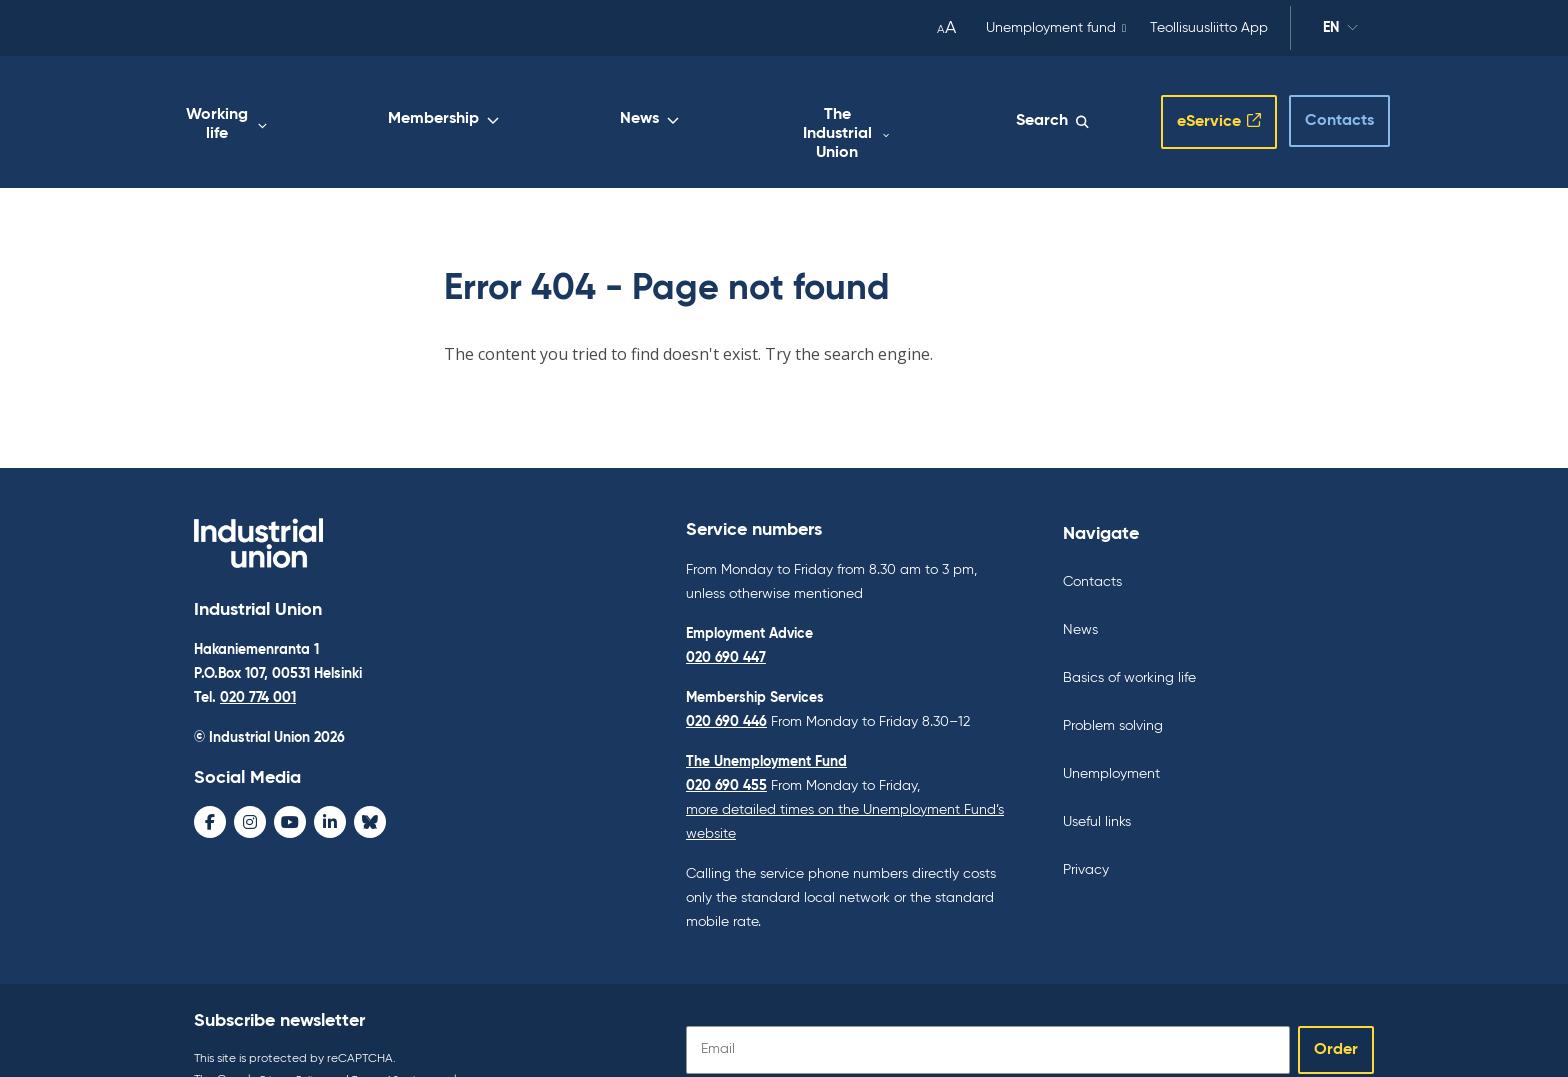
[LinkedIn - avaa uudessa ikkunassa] (330, 788)
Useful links (1097, 783)
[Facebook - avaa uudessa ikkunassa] (210, 788)
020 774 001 (258, 664)
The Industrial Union (921, 107)
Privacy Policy (297, 1041)
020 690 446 (726, 683)
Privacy (1086, 831)
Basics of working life (1129, 639)
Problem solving (1113, 687)
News (784, 107)
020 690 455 (726, 747)
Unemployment (1111, 735)
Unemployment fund (1051, 28)
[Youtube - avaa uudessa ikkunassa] (290, 788)
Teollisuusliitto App (1209, 28)
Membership (675, 107)
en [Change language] (1340, 31)
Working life (542, 107)
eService (1187, 103)
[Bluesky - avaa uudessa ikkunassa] (370, 788)
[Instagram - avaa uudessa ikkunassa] (250, 788)
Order (1336, 1011)
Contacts (1321, 101)
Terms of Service (407, 1041)
